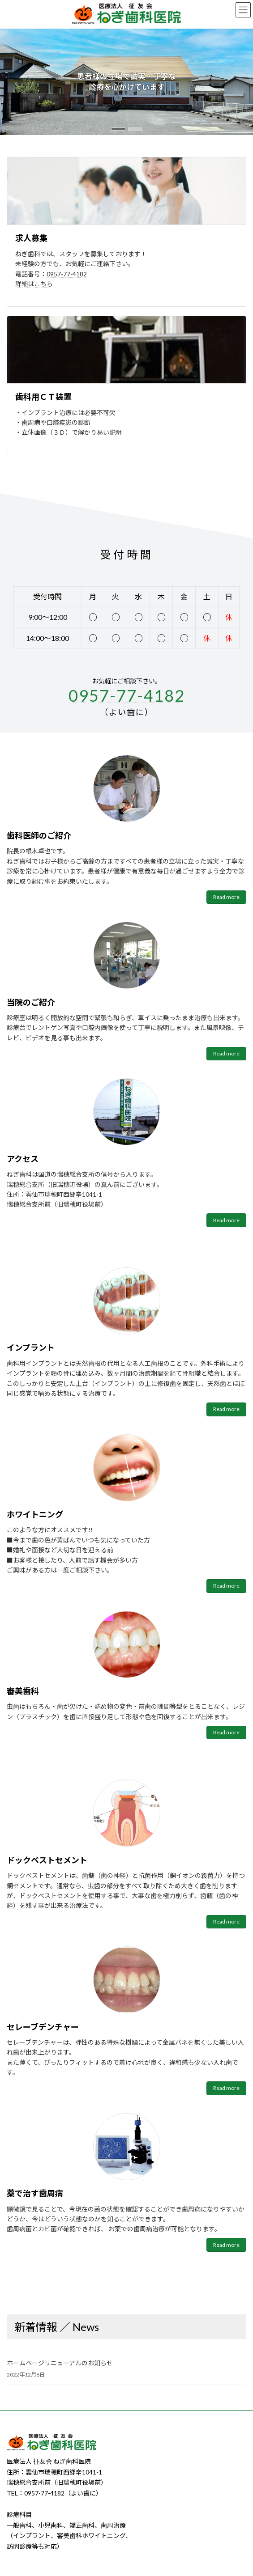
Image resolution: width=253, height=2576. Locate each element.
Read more (226, 897)
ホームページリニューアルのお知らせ (60, 2363)
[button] (118, 129)
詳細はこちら (34, 284)
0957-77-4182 (67, 274)
